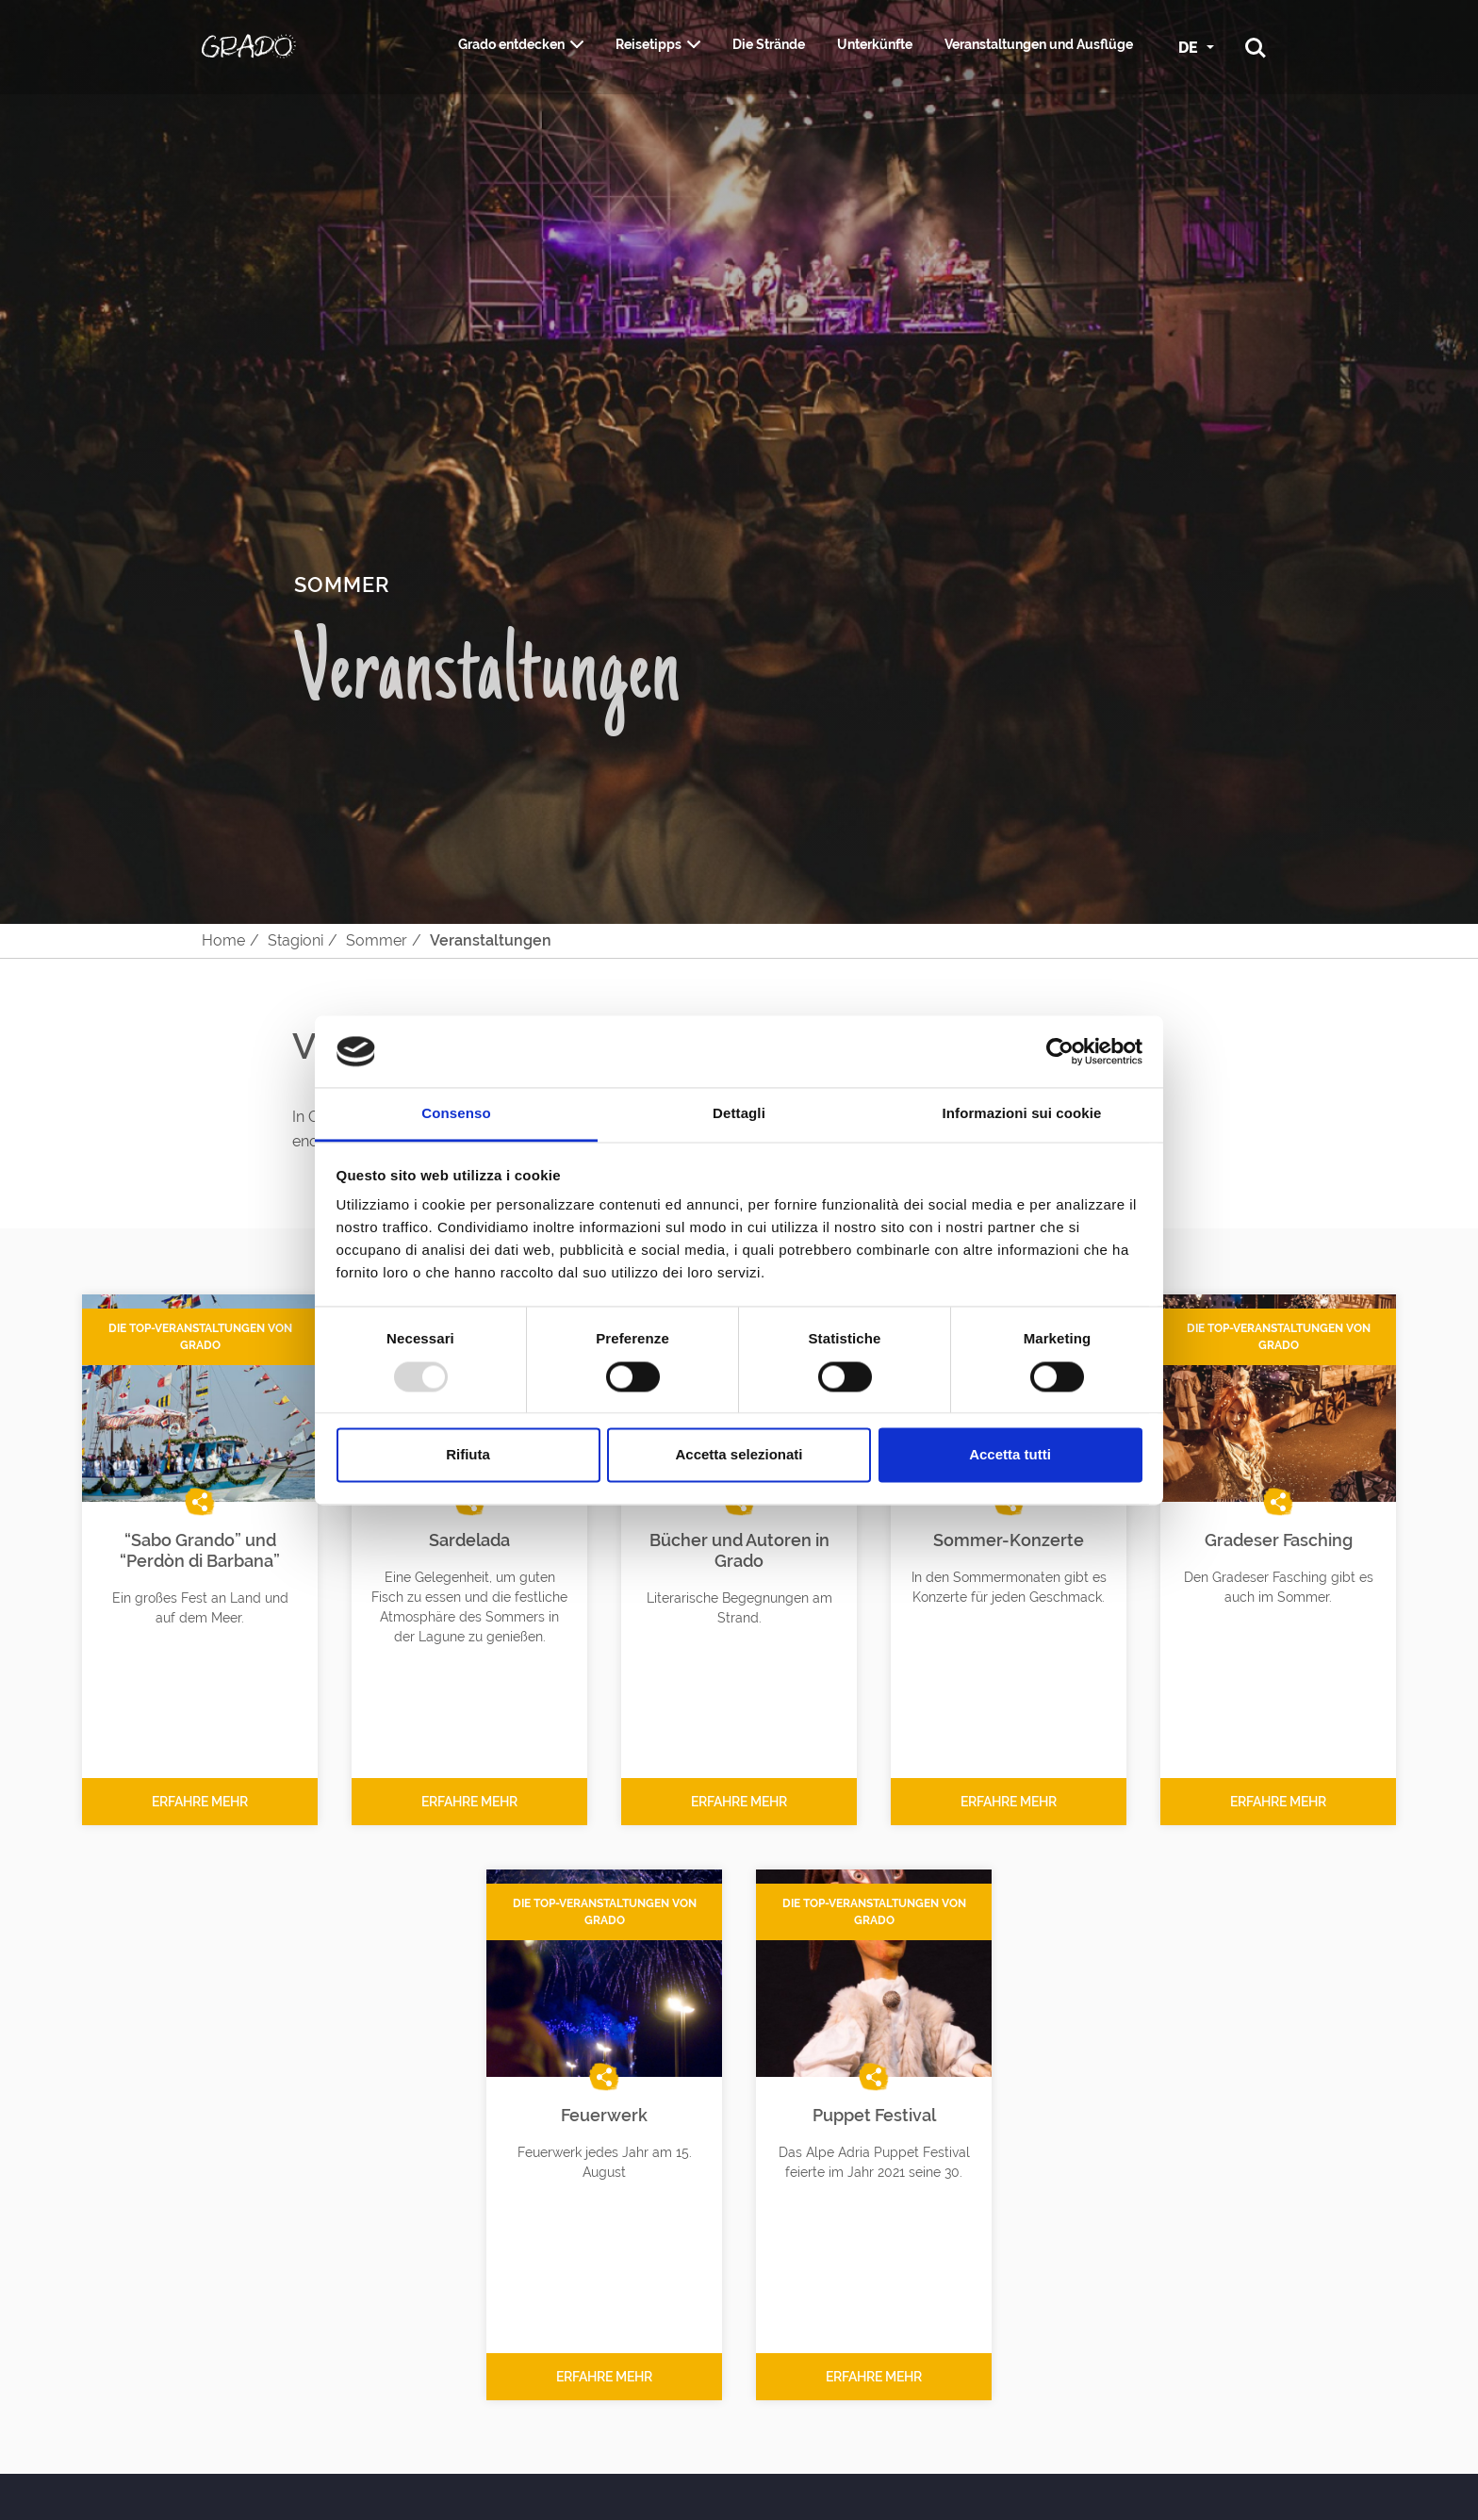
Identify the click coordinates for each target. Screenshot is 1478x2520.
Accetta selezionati (738, 1455)
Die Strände (768, 44)
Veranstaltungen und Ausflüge (1038, 44)
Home (223, 940)
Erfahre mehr (200, 1801)
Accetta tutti (1010, 1455)
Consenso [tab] (455, 1114)
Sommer (376, 940)
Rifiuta (468, 1455)
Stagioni (295, 940)
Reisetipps (649, 44)
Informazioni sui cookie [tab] (1022, 1114)
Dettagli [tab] (739, 1114)
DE (1190, 48)
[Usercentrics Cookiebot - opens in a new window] (1059, 1051)
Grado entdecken (511, 44)
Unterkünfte (874, 44)
